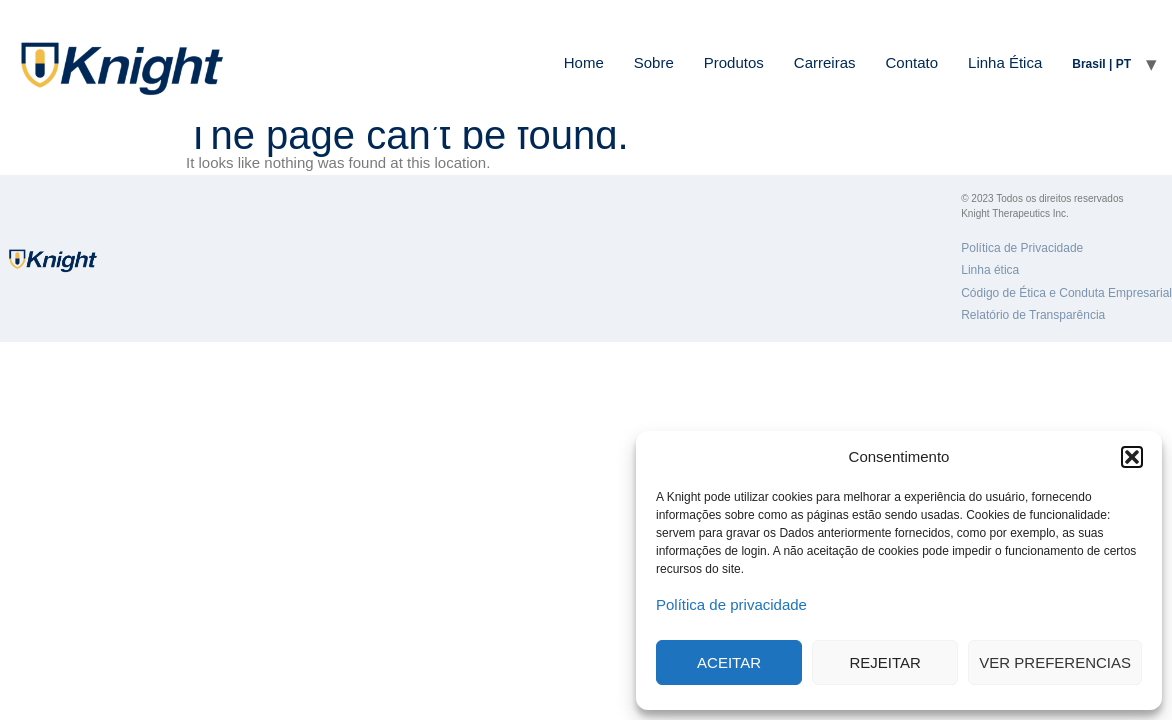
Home (584, 62)
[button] (1132, 457)
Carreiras (825, 62)
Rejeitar (885, 662)
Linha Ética (1005, 62)
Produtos (734, 62)
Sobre (654, 62)
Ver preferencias (1055, 662)
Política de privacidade (731, 604)
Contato (912, 62)
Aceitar (729, 662)
